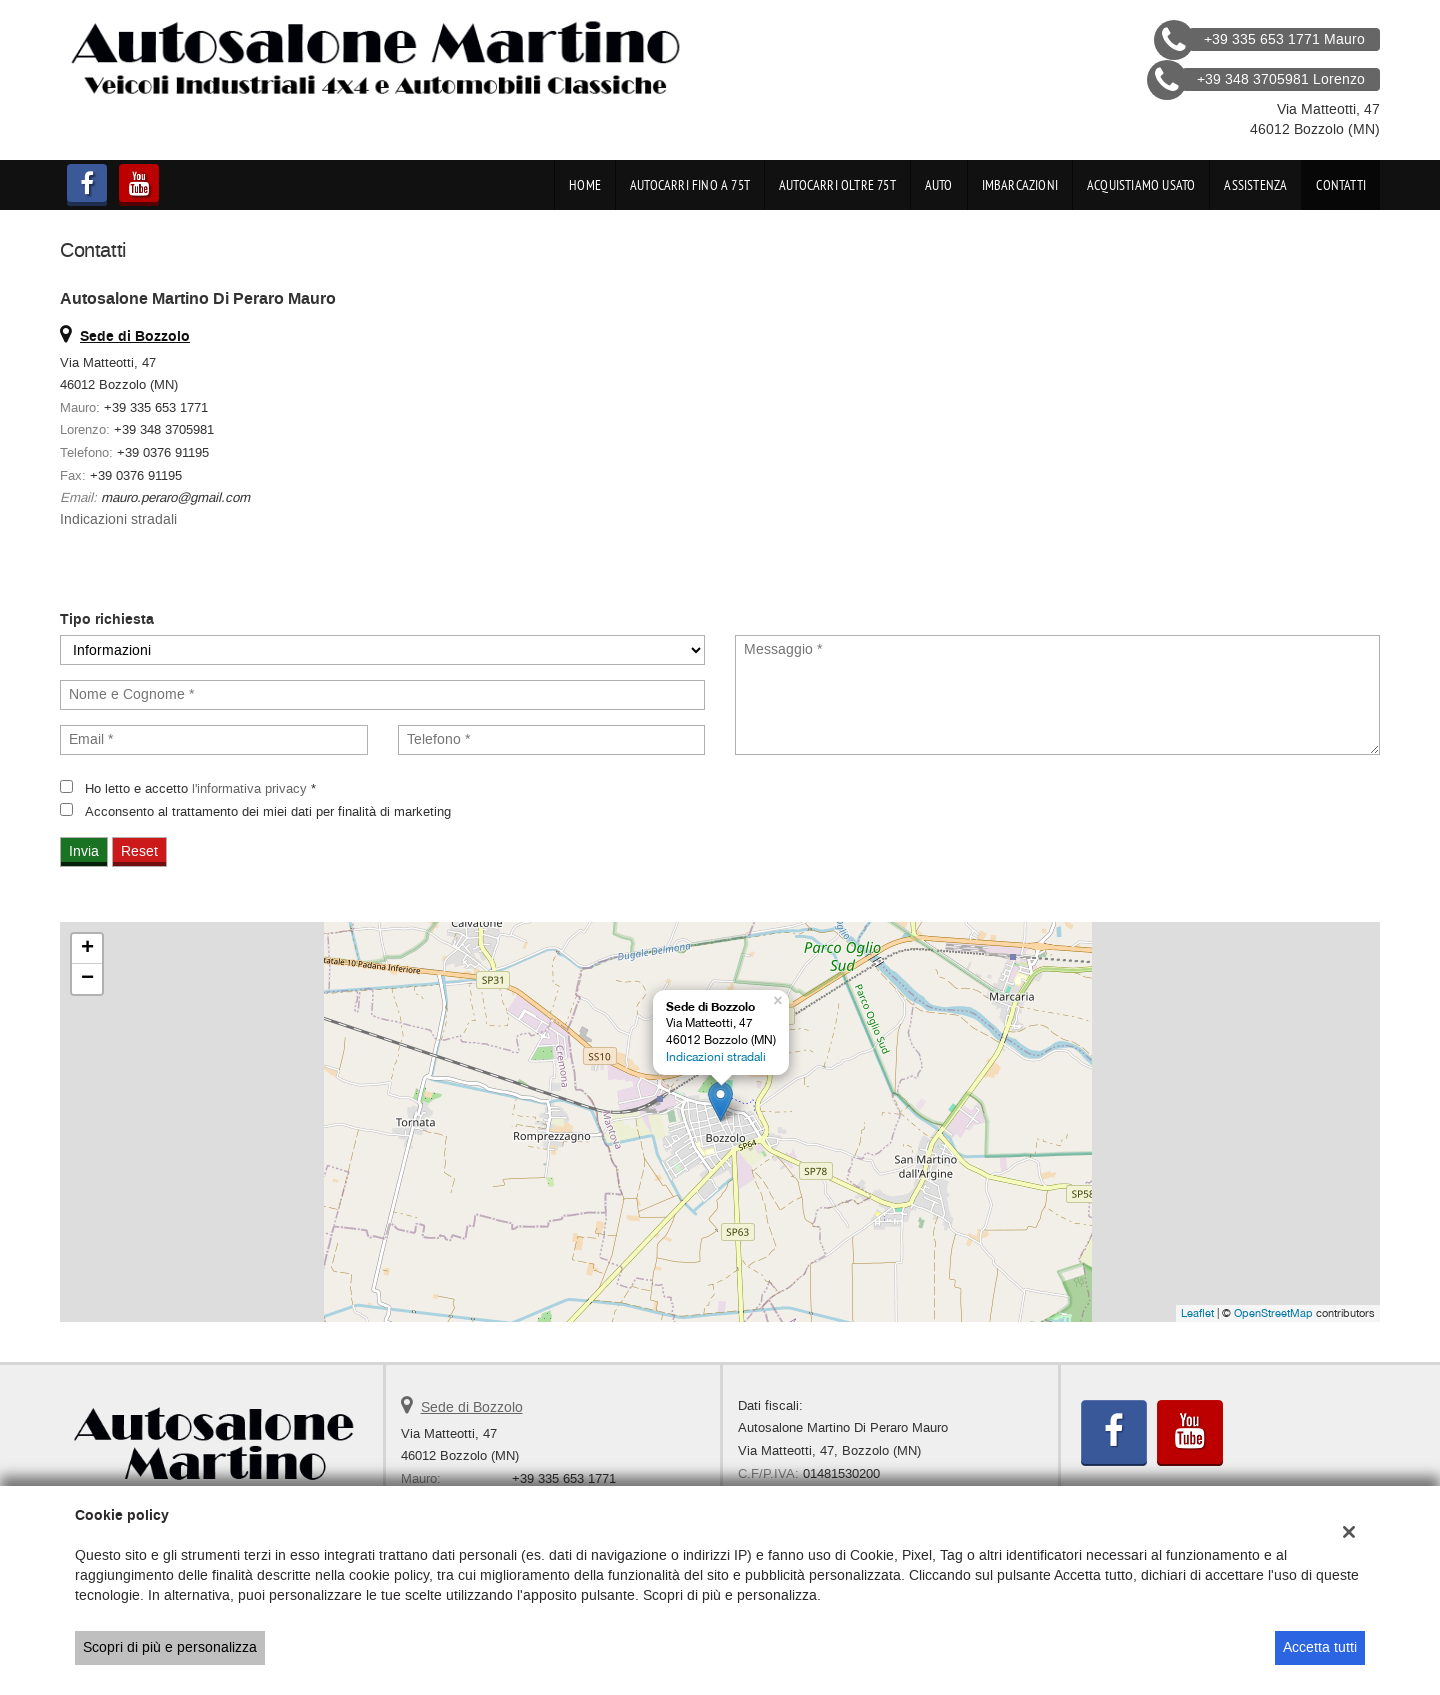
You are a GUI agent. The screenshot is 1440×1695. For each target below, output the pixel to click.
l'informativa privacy (249, 788)
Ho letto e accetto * (200, 788)
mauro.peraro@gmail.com (175, 497)
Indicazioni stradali (118, 519)
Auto (939, 185)
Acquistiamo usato (1141, 185)
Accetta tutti (1320, 1647)
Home (585, 185)
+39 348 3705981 (164, 429)
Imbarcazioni (1020, 185)
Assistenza (1255, 185)
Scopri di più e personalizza (170, 1647)
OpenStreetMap (1273, 1313)
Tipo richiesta (107, 620)
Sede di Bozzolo (472, 1407)
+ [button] (87, 949)
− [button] (87, 979)
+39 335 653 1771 (156, 407)
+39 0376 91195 (163, 452)
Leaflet (1197, 1313)
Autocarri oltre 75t (837, 185)
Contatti (1341, 185)
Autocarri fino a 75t (690, 185)
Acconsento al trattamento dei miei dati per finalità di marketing (268, 811)
